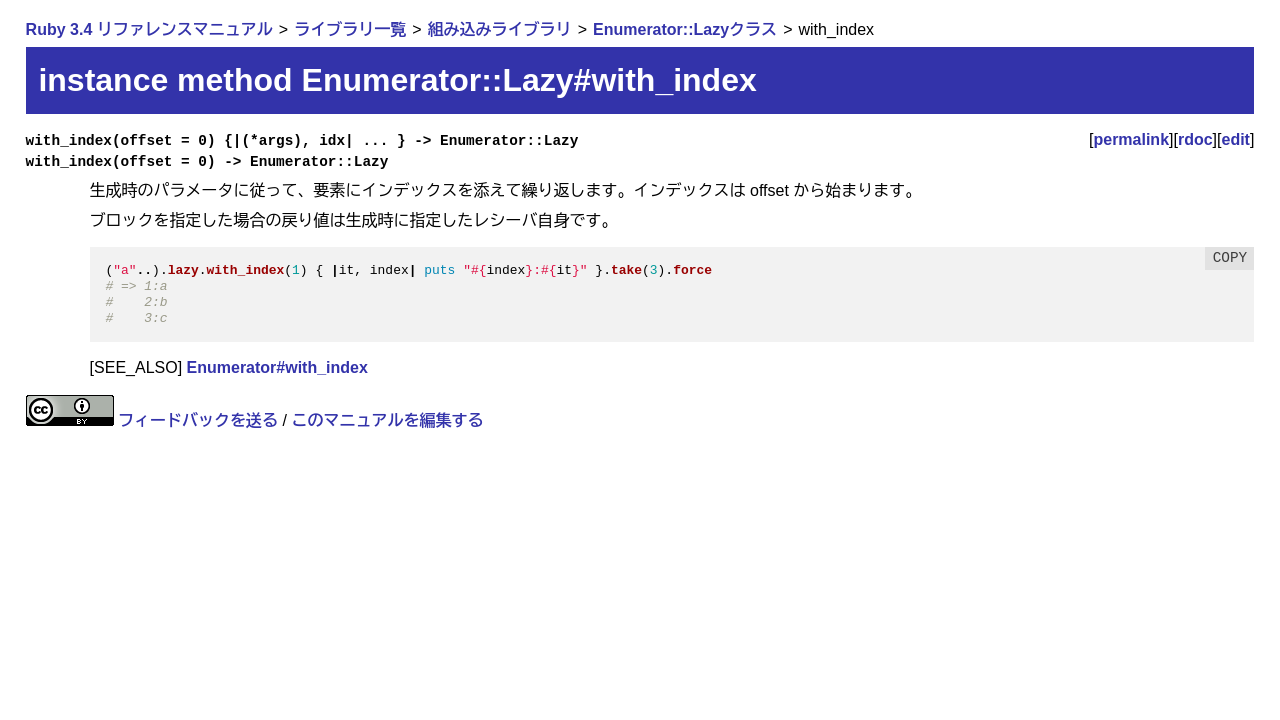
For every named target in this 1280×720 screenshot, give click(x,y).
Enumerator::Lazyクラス (685, 29)
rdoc (1195, 139)
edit (1236, 139)
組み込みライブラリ (500, 29)
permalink (1131, 139)
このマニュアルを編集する (387, 420)
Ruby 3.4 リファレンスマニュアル (149, 29)
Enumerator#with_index (277, 367)
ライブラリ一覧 (350, 29)
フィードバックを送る (198, 420)
